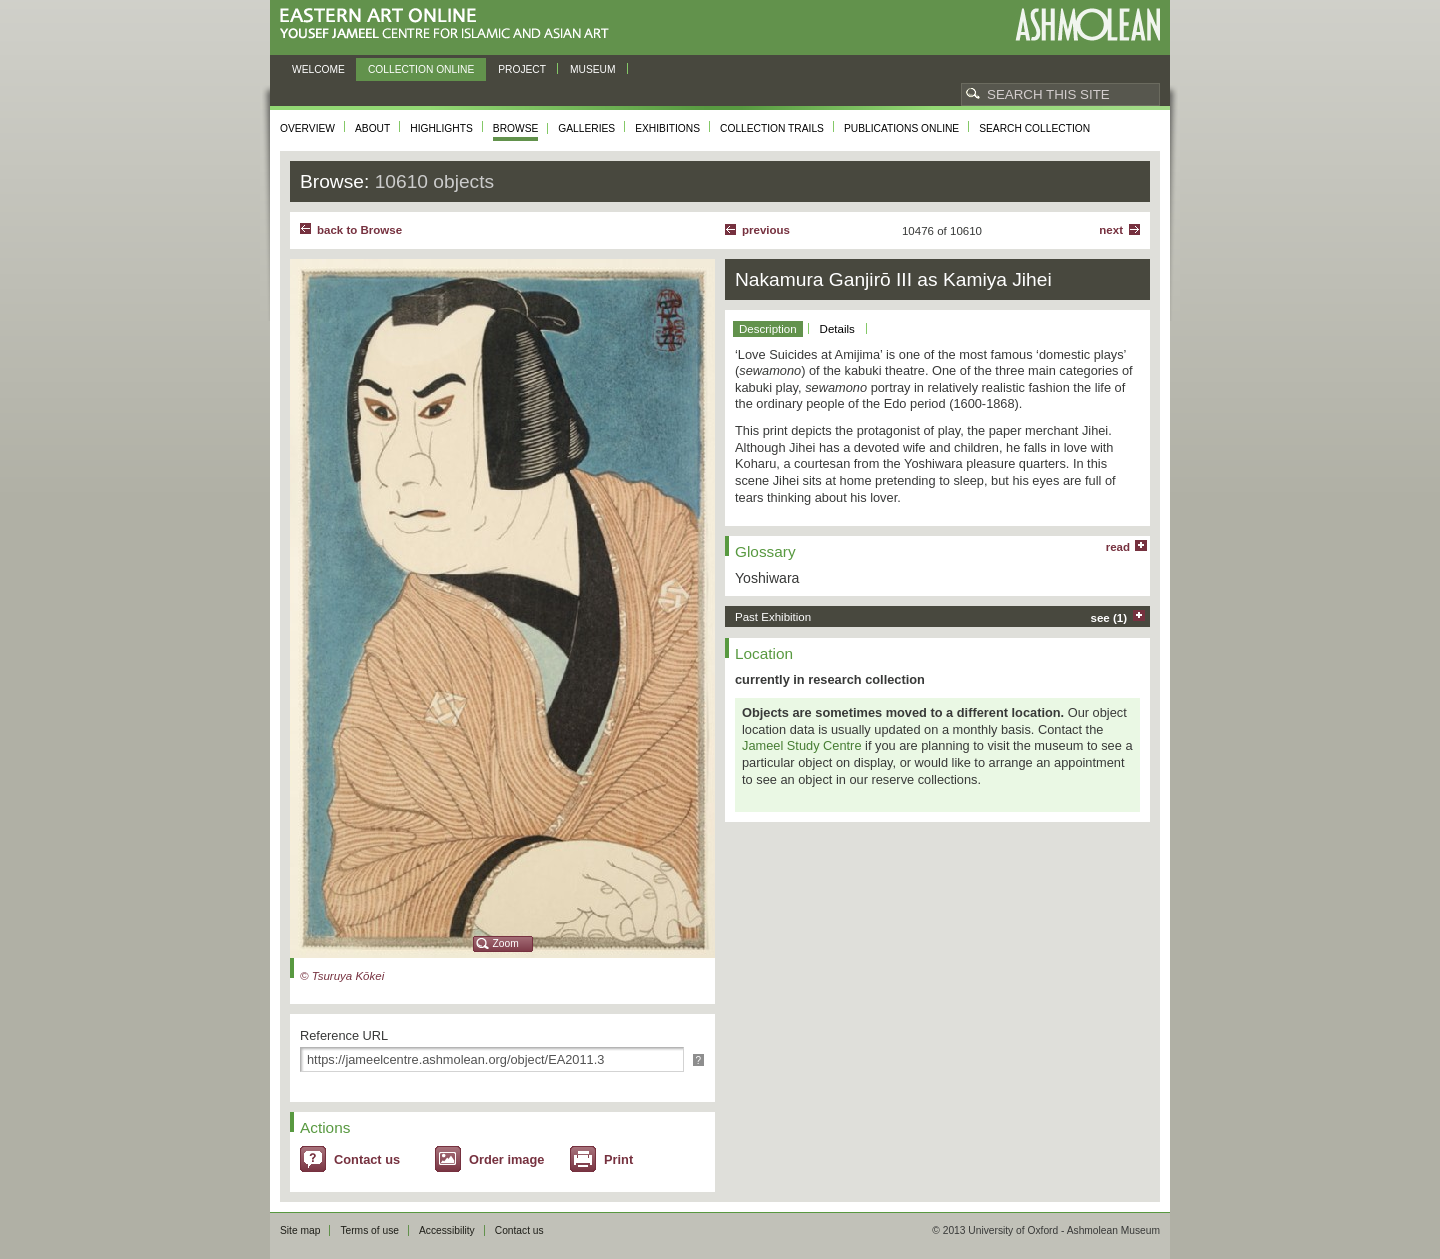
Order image (506, 1159)
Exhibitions (667, 128)
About (372, 128)
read (1118, 547)
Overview (307, 128)
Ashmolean (1087, 24)
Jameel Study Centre (802, 745)
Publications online (901, 128)
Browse (516, 128)
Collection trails (772, 128)
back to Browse (359, 230)
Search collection (1034, 128)
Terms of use (369, 1230)
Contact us (367, 1159)
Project (522, 69)
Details (837, 329)
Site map (300, 1230)
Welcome (318, 69)
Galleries (586, 128)
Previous (766, 230)
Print (618, 1159)
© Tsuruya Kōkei (342, 976)
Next (1111, 230)
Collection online (421, 69)
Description (768, 329)
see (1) (1109, 618)
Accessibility (447, 1230)
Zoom (506, 943)
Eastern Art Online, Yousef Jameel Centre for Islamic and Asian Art (449, 24)
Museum (593, 69)
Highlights (441, 128)
